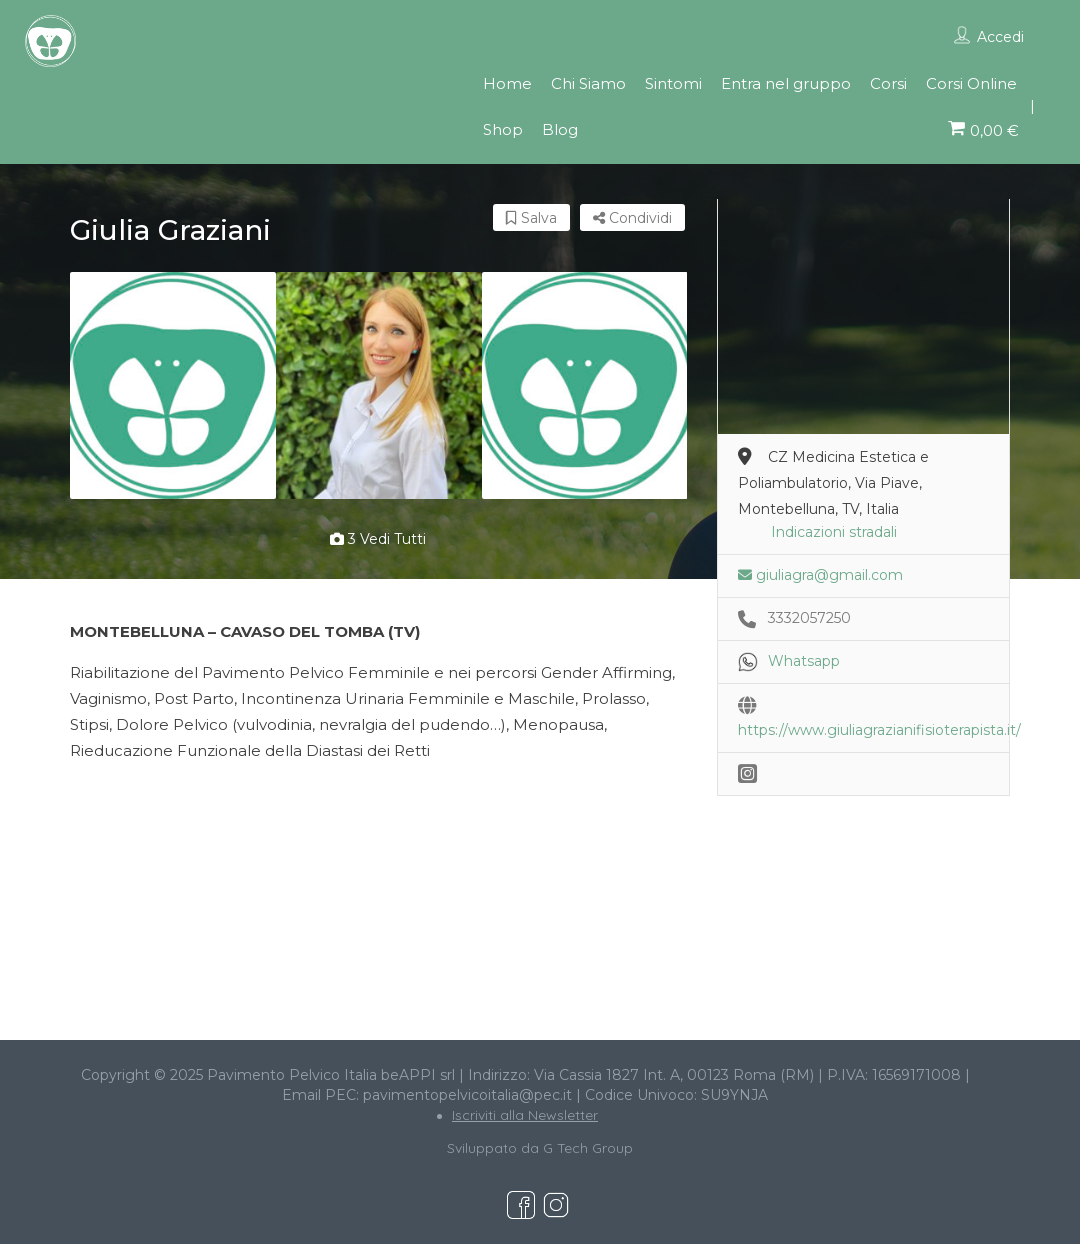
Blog (560, 129)
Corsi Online (971, 83)
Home (507, 83)
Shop (503, 129)
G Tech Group (588, 1148)
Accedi (1000, 37)
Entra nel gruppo (786, 83)
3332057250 (809, 618)
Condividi (632, 218)
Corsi (888, 83)
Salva (531, 218)
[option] (173, 385)
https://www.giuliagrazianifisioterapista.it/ (879, 730)
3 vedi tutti (378, 539)
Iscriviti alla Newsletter (525, 1115)
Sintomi (673, 83)
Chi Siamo (588, 83)
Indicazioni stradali (834, 532)
